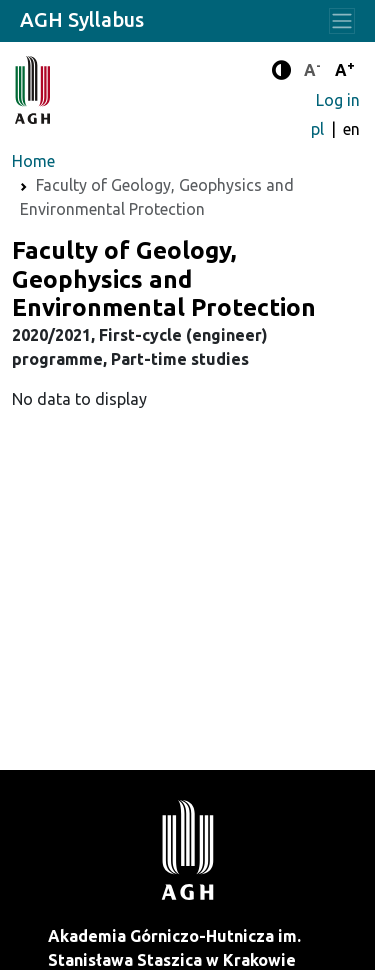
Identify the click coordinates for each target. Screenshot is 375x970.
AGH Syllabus (82, 19)
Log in (338, 100)
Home (33, 161)
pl (319, 129)
